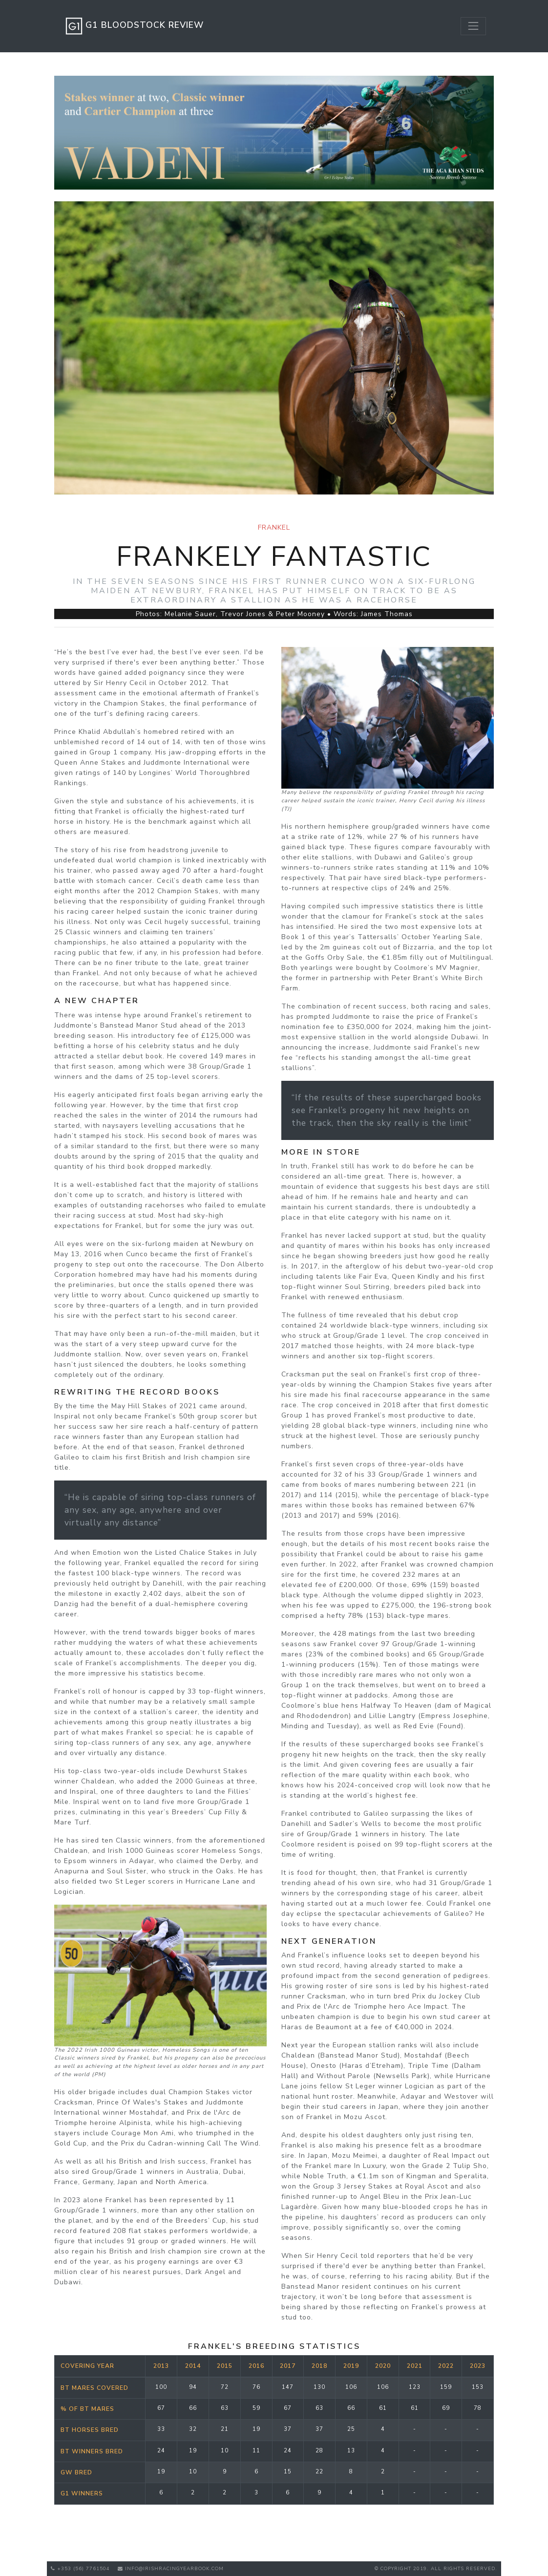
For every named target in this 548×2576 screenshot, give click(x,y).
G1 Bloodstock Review (133, 26)
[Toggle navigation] (473, 26)
